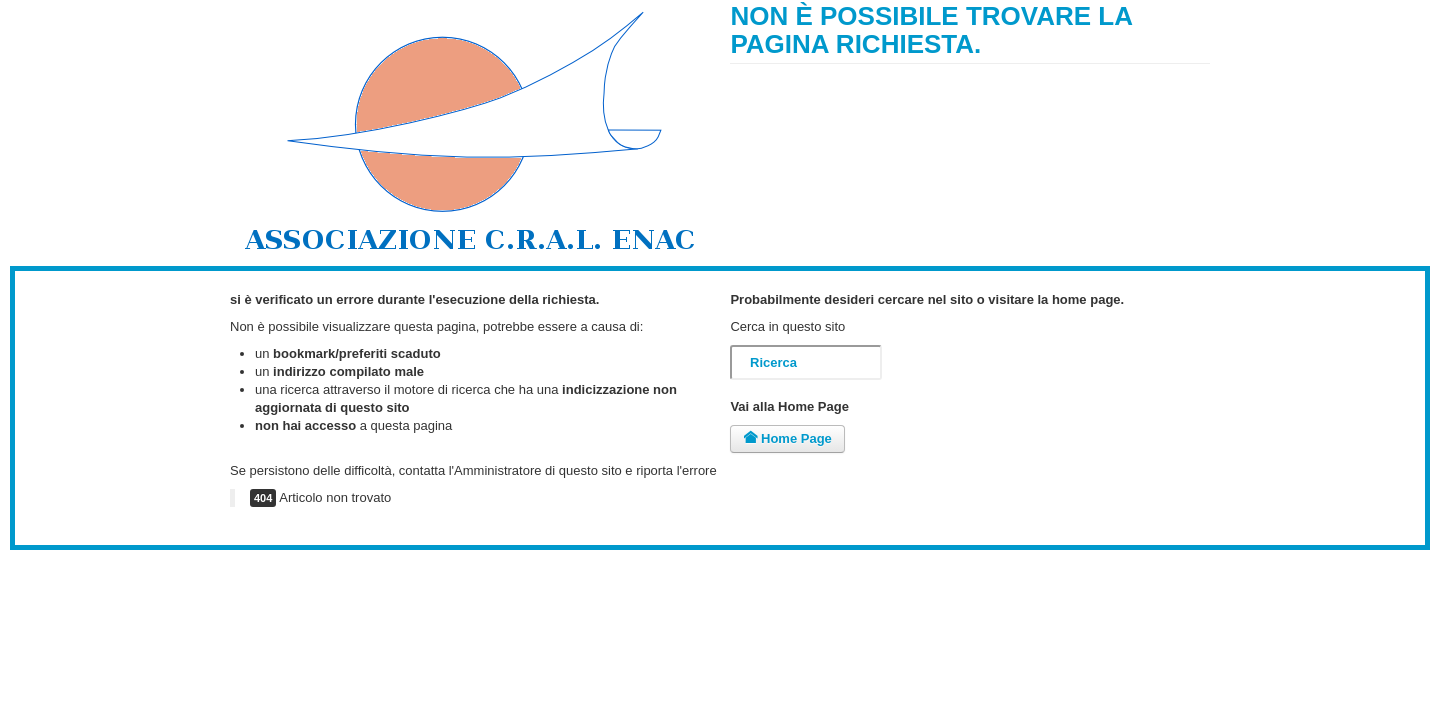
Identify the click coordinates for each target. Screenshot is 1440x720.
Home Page (787, 438)
